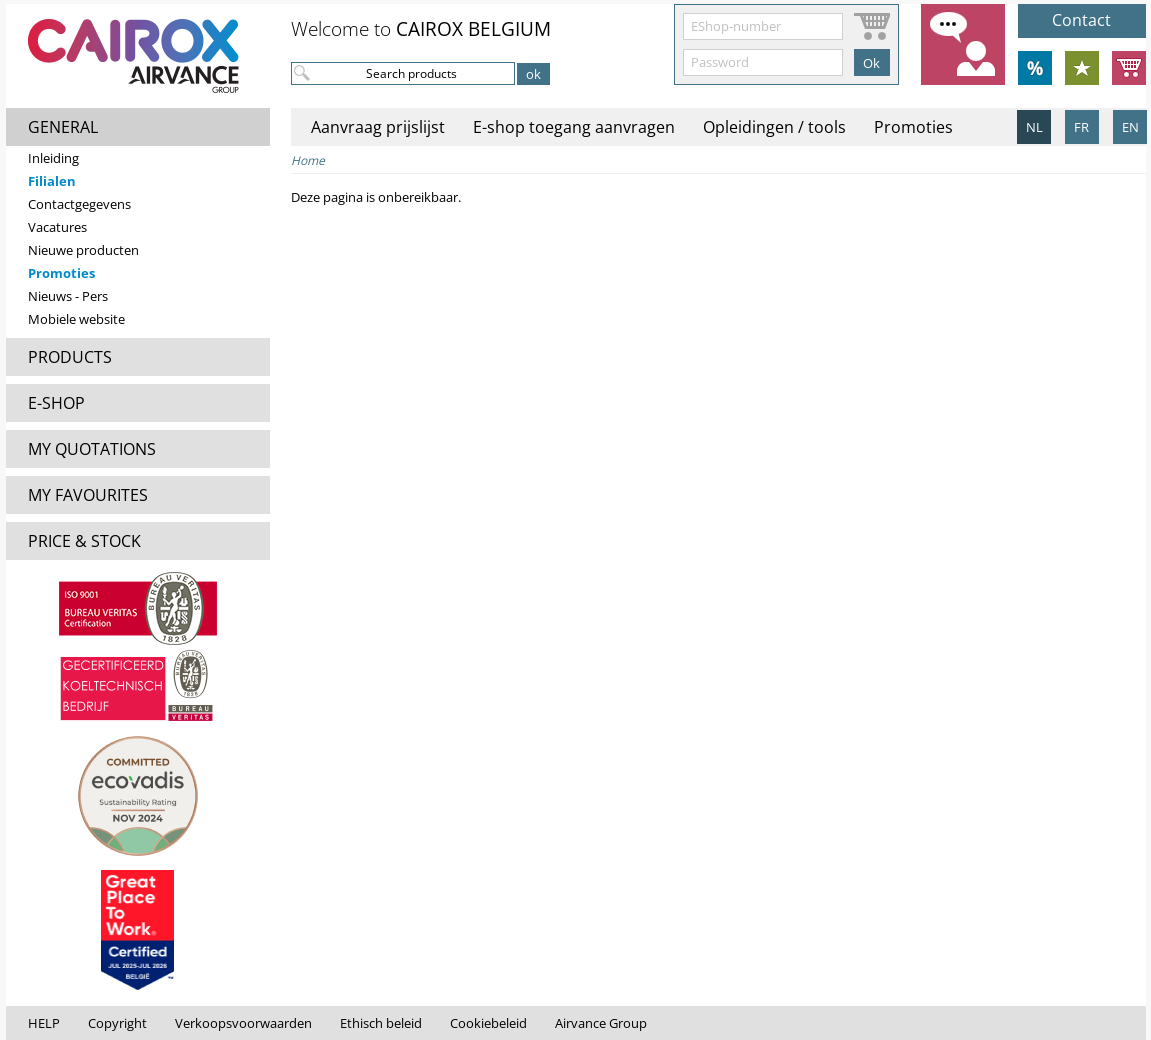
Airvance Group (601, 1023)
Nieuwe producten (83, 250)
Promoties (61, 273)
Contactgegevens (79, 204)
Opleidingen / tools (774, 127)
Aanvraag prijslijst (378, 127)
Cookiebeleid (488, 1023)
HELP (44, 1023)
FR (1081, 127)
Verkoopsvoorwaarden (243, 1023)
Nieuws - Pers (68, 296)
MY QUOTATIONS (92, 449)
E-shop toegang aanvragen (574, 127)
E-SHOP (56, 403)
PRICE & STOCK (84, 541)
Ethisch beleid (381, 1023)
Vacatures (57, 227)
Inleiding (53, 158)
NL (1034, 127)
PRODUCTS (70, 357)
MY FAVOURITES (88, 495)
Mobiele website (76, 319)
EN (1130, 127)
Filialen (52, 181)
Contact (1081, 20)
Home (308, 160)
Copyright (117, 1023)
